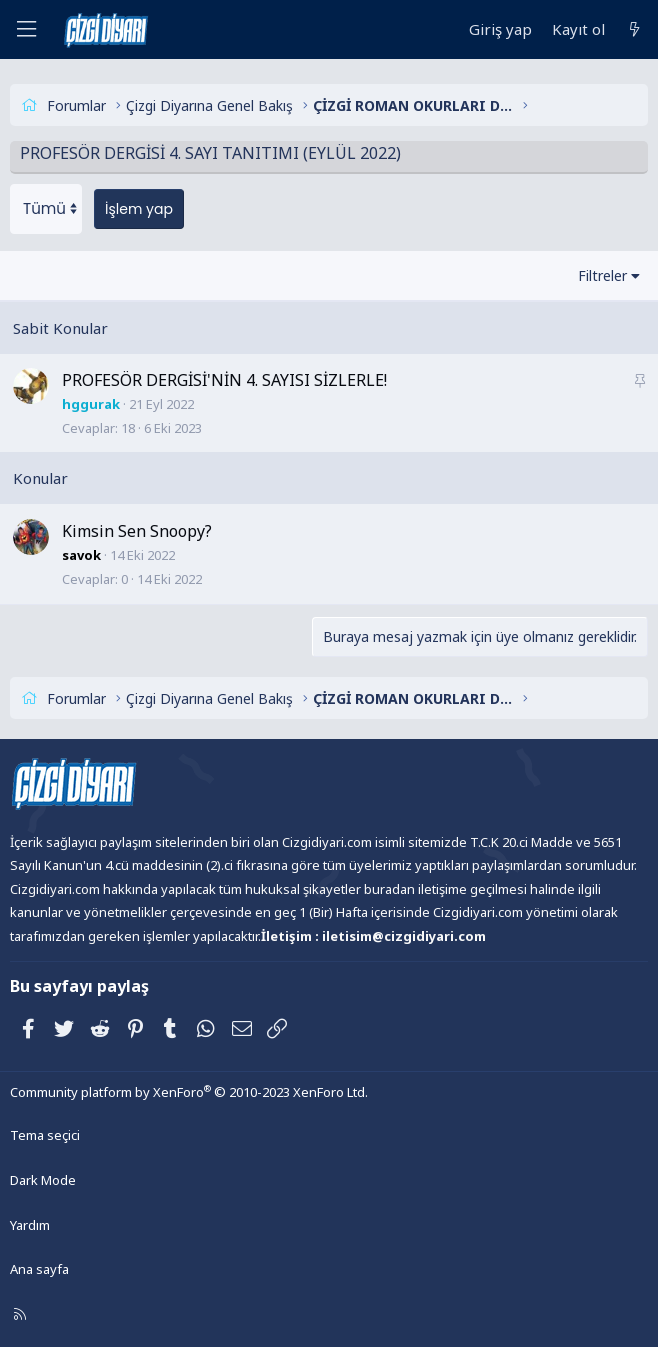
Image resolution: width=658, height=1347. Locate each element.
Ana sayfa (39, 1269)
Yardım (30, 1225)
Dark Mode (43, 1180)
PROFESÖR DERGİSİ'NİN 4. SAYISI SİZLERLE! (224, 380)
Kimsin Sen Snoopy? (137, 531)
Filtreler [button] (602, 275)
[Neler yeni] (634, 29)
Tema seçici (45, 1135)
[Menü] (26, 29)
